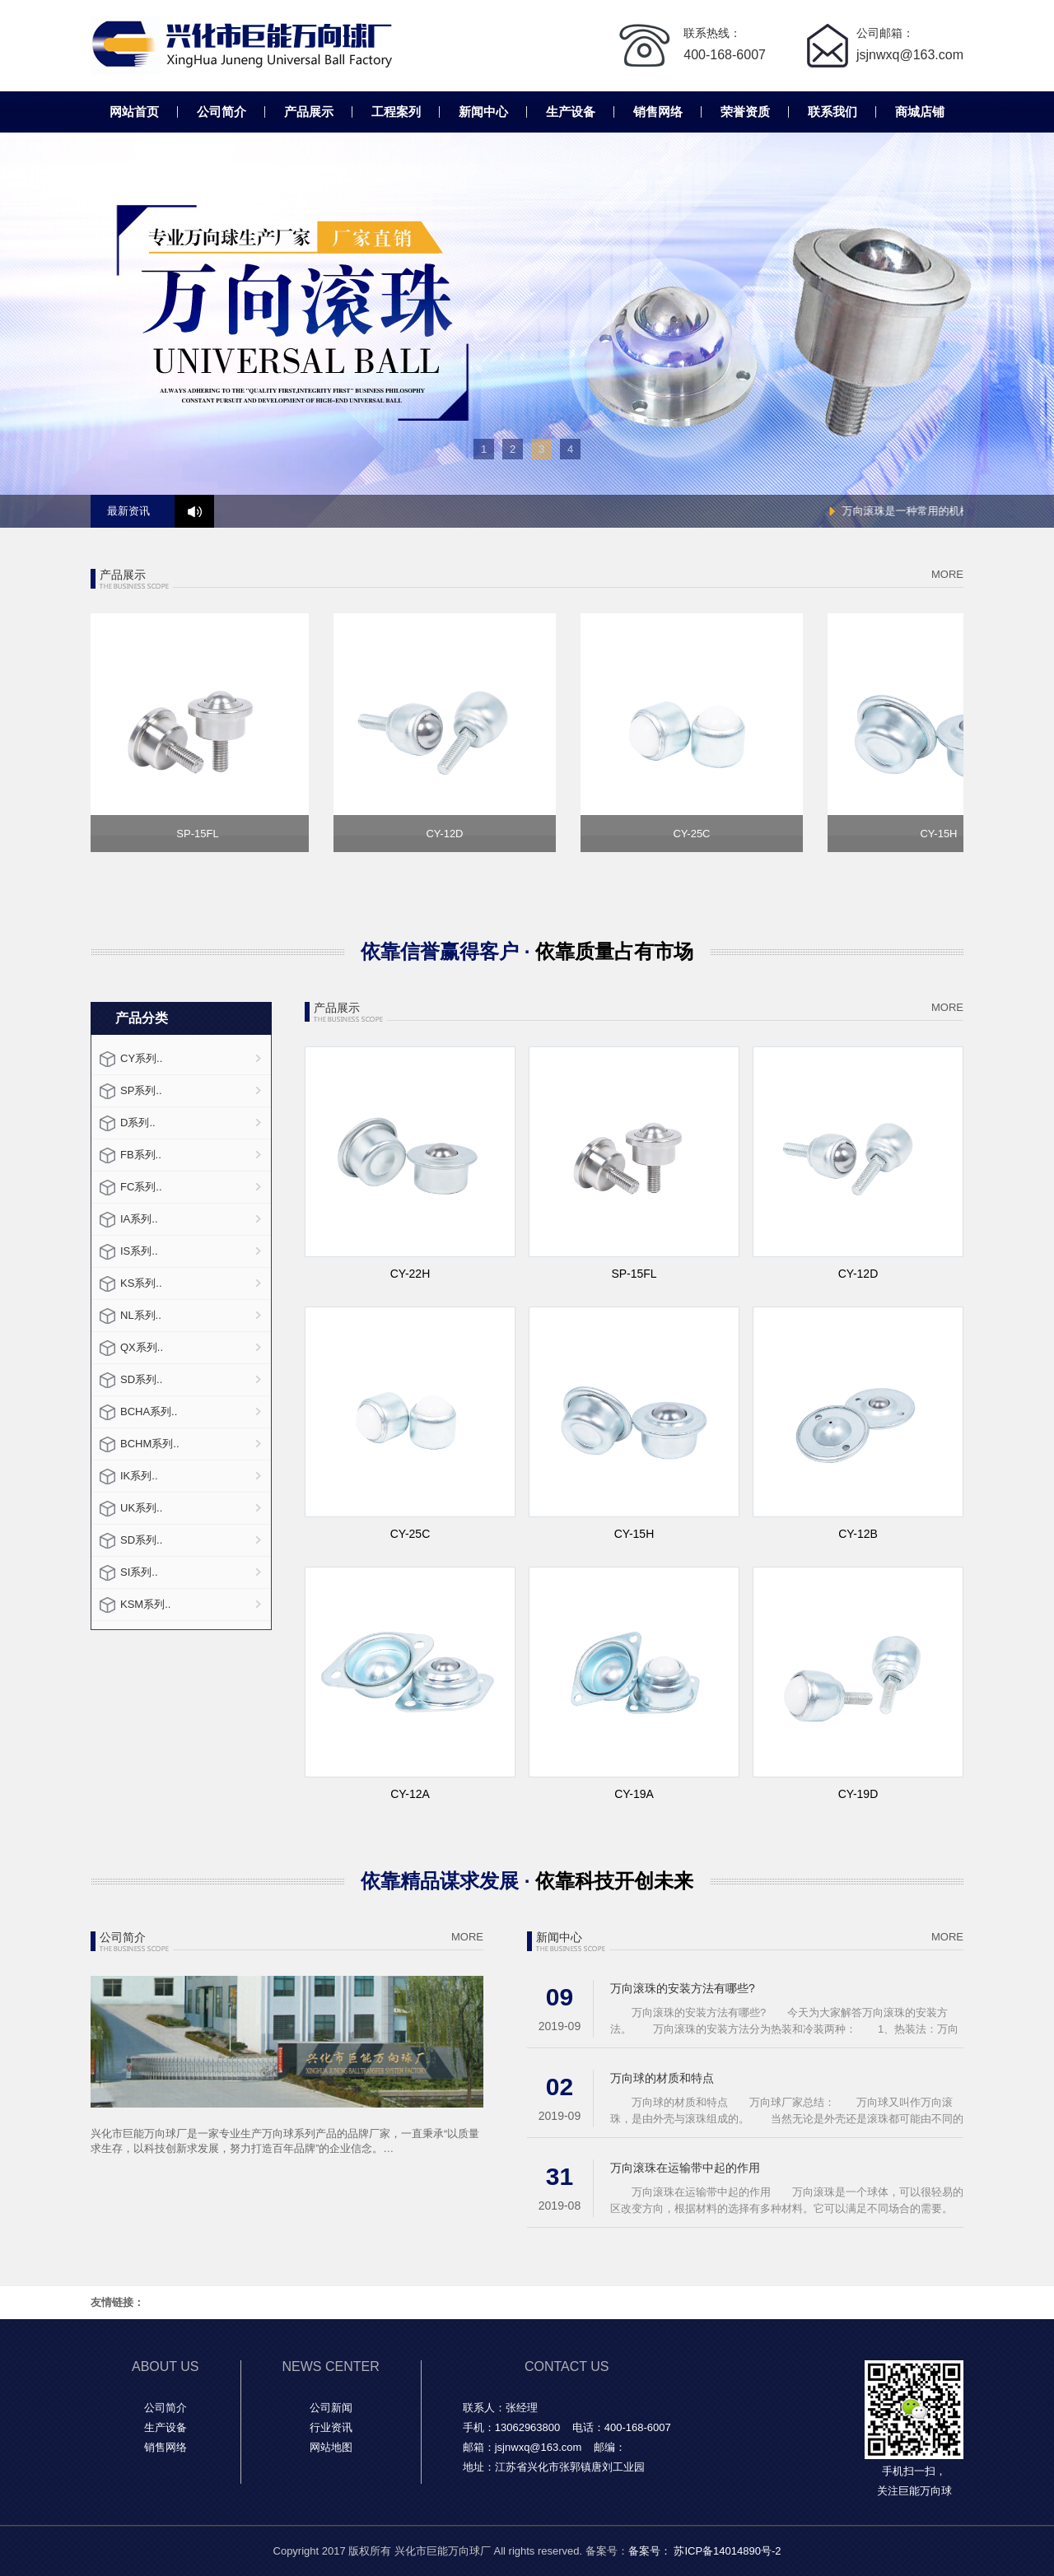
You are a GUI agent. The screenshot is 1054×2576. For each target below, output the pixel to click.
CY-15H (634, 1533)
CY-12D (858, 1273)
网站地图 (331, 2447)
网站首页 (134, 112)
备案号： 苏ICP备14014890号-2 (704, 2551)
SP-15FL (633, 1273)
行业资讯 (331, 2427)
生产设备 (570, 112)
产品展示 (308, 112)
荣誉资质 (745, 112)
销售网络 (658, 112)
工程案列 (396, 112)
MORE (947, 574)
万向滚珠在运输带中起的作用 (685, 2167)
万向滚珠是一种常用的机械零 (920, 511)
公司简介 (221, 112)
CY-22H (410, 1273)
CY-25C (410, 1533)
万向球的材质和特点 (662, 2078)
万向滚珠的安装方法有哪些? (682, 1988)
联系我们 (832, 112)
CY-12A (410, 1793)
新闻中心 (483, 112)
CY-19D (858, 1793)
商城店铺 (919, 112)
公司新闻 (331, 2407)
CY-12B (858, 1533)
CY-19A (634, 1793)
